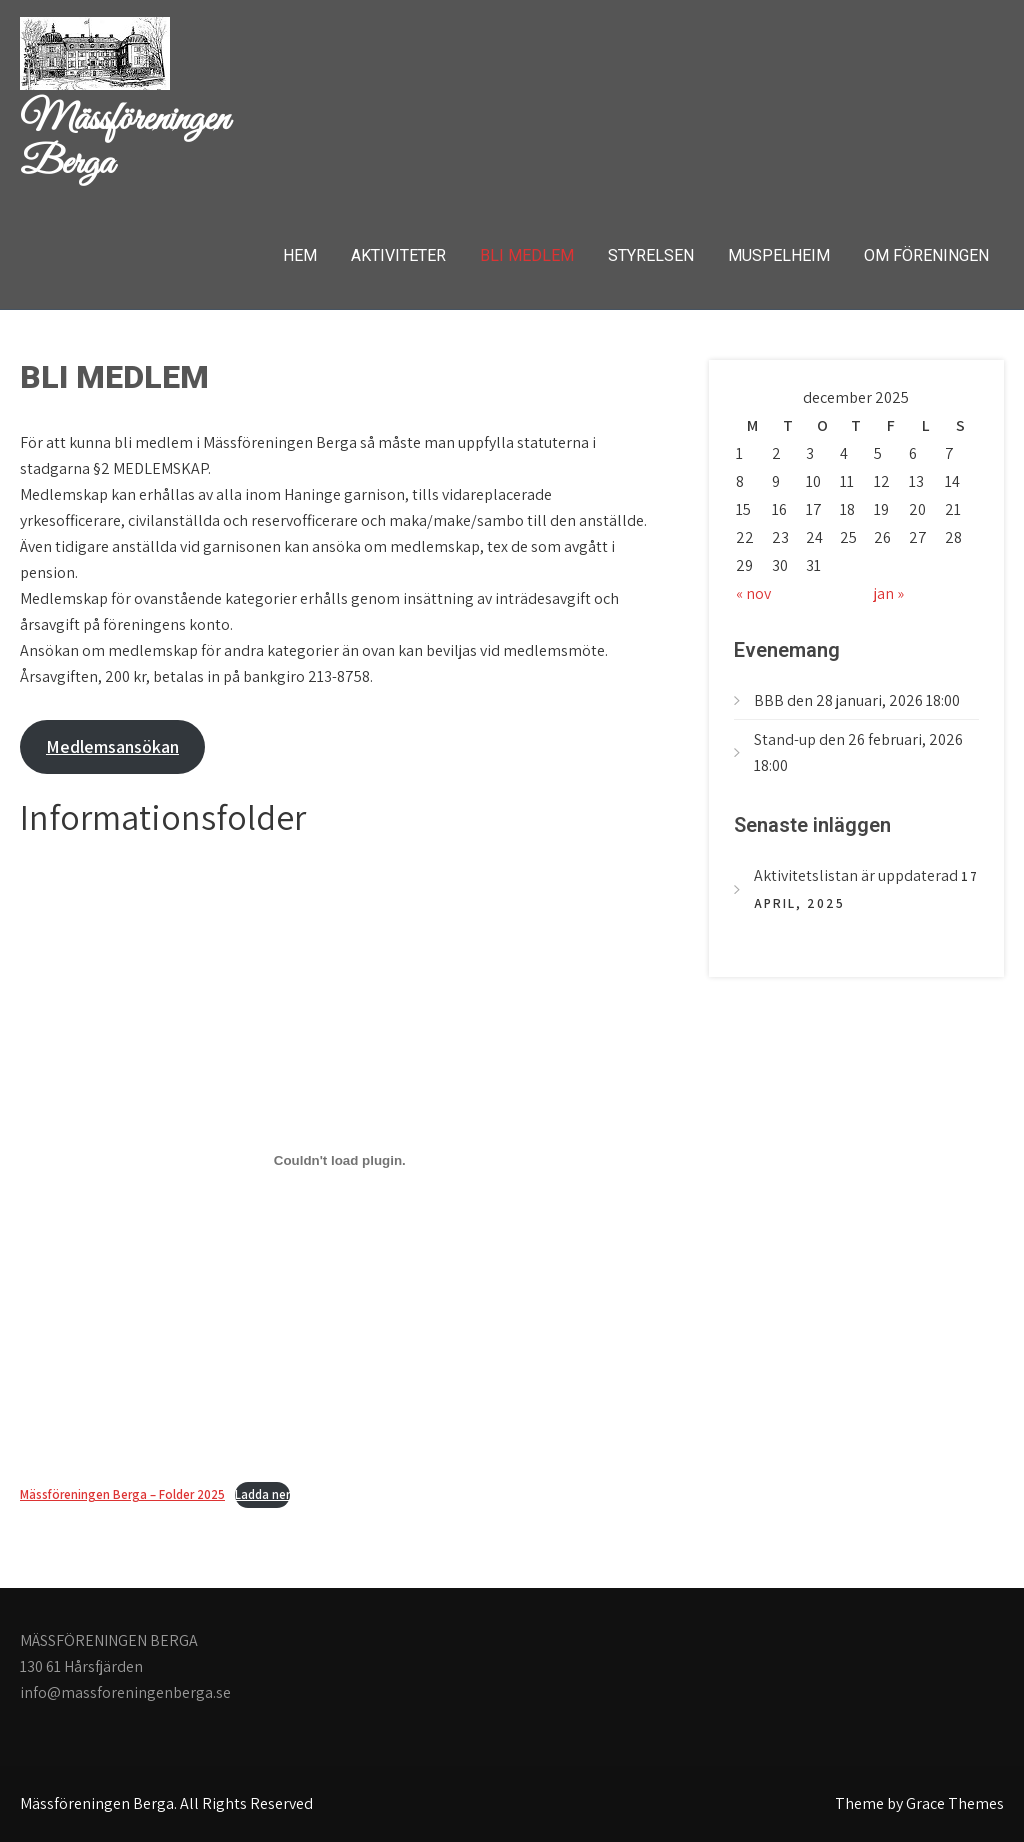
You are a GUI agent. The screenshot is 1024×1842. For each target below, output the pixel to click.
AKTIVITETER (398, 255)
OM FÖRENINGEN (926, 255)
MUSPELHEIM (779, 255)
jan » (889, 593)
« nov (753, 593)
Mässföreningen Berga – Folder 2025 (122, 1494)
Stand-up (785, 739)
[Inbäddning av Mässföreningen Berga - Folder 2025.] (340, 1160)
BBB (769, 700)
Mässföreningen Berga (124, 142)
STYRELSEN (651, 255)
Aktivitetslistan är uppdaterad (856, 875)
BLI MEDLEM (527, 255)
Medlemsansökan (112, 746)
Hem (300, 255)
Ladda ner (262, 1494)
